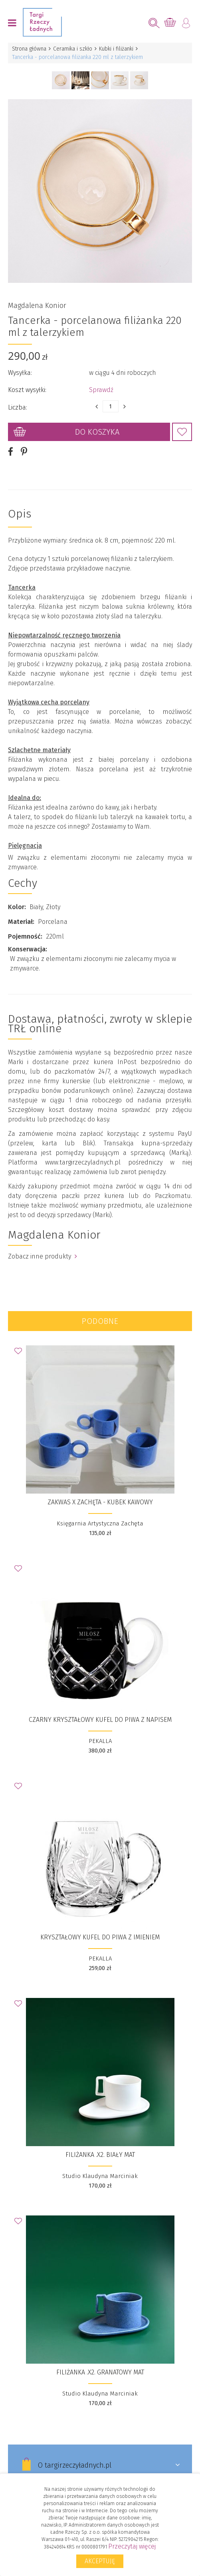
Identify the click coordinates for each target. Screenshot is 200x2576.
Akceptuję (100, 2561)
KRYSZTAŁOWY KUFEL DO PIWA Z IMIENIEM (100, 1937)
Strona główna (29, 48)
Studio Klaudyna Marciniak (100, 2176)
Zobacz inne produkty (42, 1256)
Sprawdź (101, 390)
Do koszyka (97, 432)
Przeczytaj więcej (132, 2546)
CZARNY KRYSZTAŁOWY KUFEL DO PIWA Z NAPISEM (100, 1719)
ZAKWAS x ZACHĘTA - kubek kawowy (100, 1502)
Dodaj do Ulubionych (182, 432)
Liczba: (17, 407)
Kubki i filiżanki (116, 48)
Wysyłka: (20, 372)
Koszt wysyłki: (27, 390)
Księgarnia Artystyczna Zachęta (100, 1523)
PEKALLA (100, 1741)
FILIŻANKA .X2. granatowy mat (100, 2372)
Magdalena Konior (37, 305)
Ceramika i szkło (72, 48)
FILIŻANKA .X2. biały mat (100, 2154)
